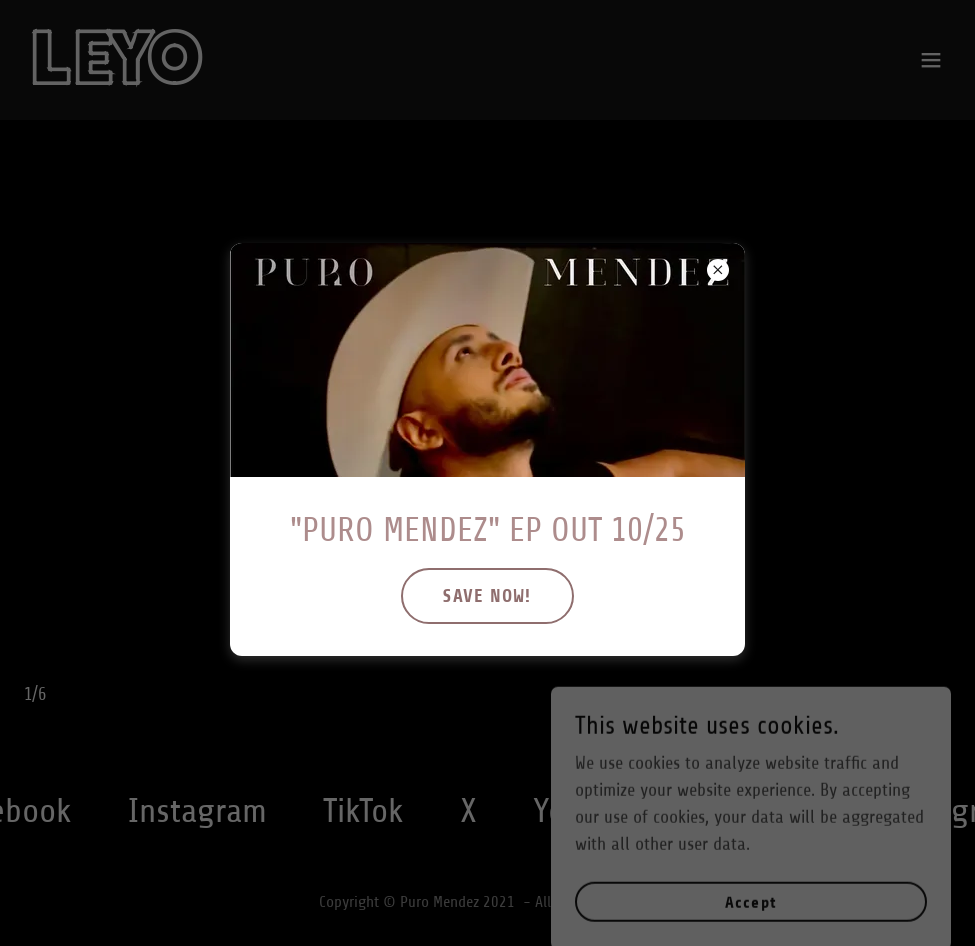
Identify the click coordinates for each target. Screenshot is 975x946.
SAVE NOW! (487, 596)
